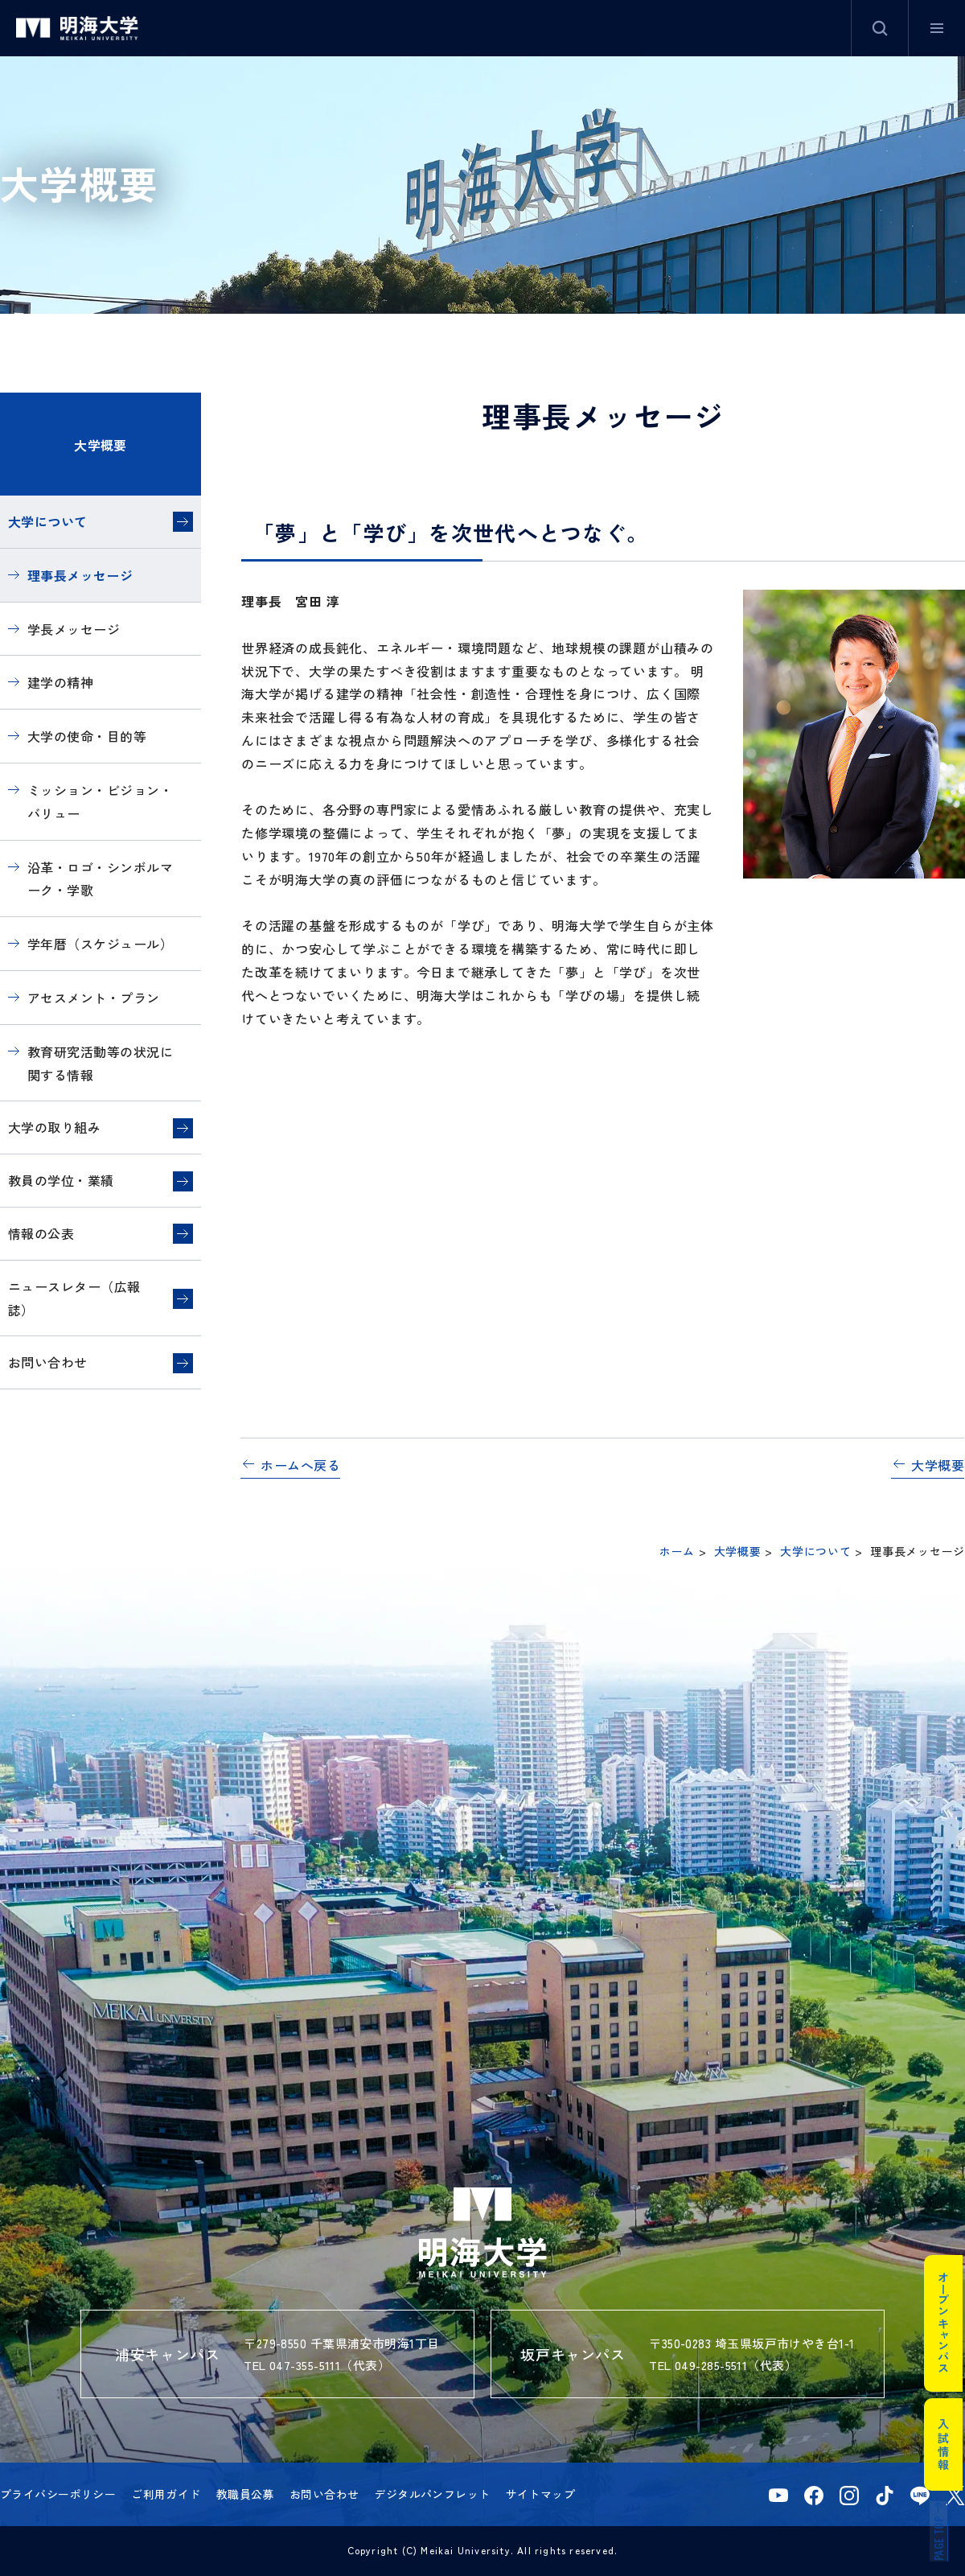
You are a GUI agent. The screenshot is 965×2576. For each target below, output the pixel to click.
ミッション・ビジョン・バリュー (100, 801)
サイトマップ (541, 2494)
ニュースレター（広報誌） (74, 1298)
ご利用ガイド (166, 2494)
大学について (48, 521)
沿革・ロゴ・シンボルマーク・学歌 (100, 879)
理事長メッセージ (80, 575)
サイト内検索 (880, 28)
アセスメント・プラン (93, 997)
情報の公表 (41, 1233)
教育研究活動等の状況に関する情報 (100, 1063)
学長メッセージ (73, 629)
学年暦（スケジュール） (100, 943)
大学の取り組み (54, 1127)
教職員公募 (245, 2494)
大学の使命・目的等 (86, 736)
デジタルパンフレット (432, 2494)
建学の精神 (60, 682)
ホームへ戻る (300, 1465)
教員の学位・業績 (61, 1180)
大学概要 (100, 445)
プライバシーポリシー (58, 2494)
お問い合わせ (48, 1362)
